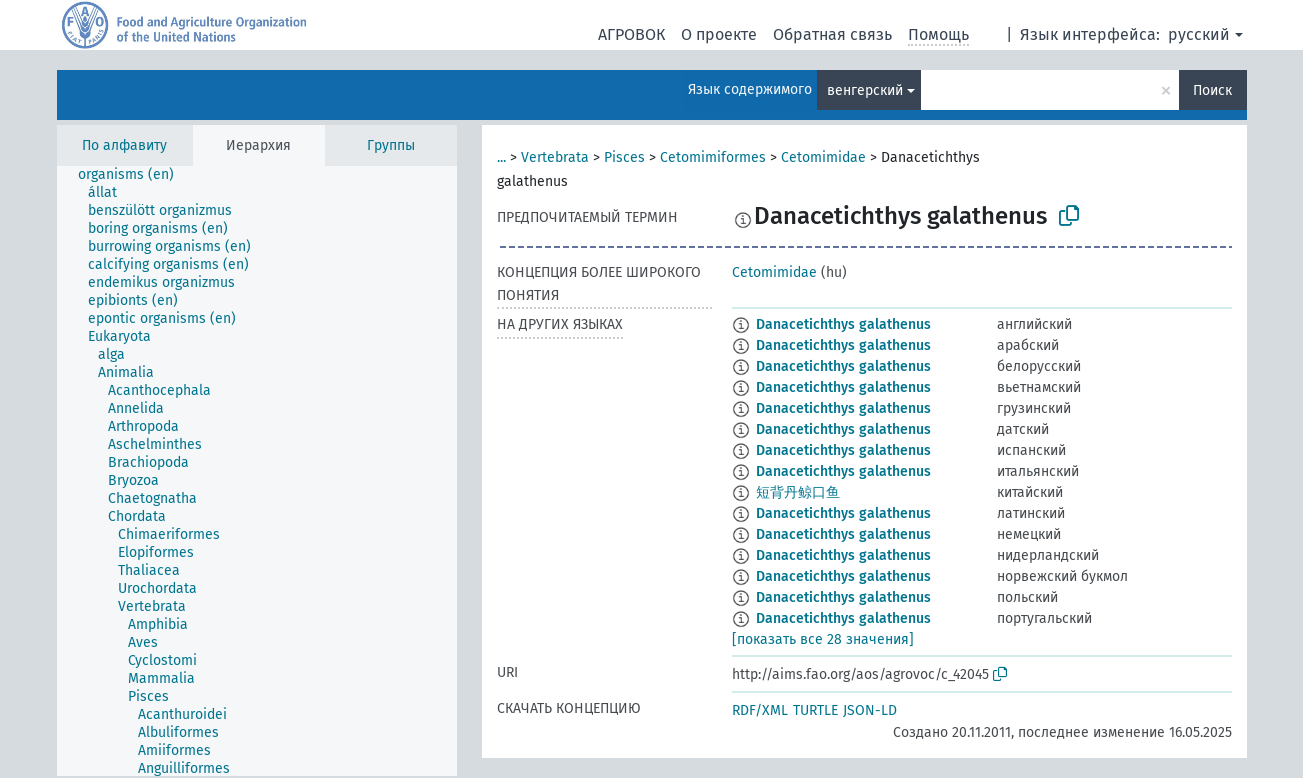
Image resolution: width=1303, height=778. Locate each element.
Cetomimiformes (713, 157)
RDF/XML (760, 710)
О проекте (719, 34)
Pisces (624, 157)
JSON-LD (870, 710)
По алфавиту (124, 145)
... (501, 157)
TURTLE (815, 710)
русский (1199, 34)
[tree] (257, 471)
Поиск (1212, 90)
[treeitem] (134, 175)
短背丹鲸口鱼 (798, 492)
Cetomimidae (823, 157)
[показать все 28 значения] (823, 639)
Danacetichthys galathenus (843, 324)
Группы (391, 145)
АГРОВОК (631, 34)
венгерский (865, 90)
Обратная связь (832, 34)
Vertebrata (555, 157)
